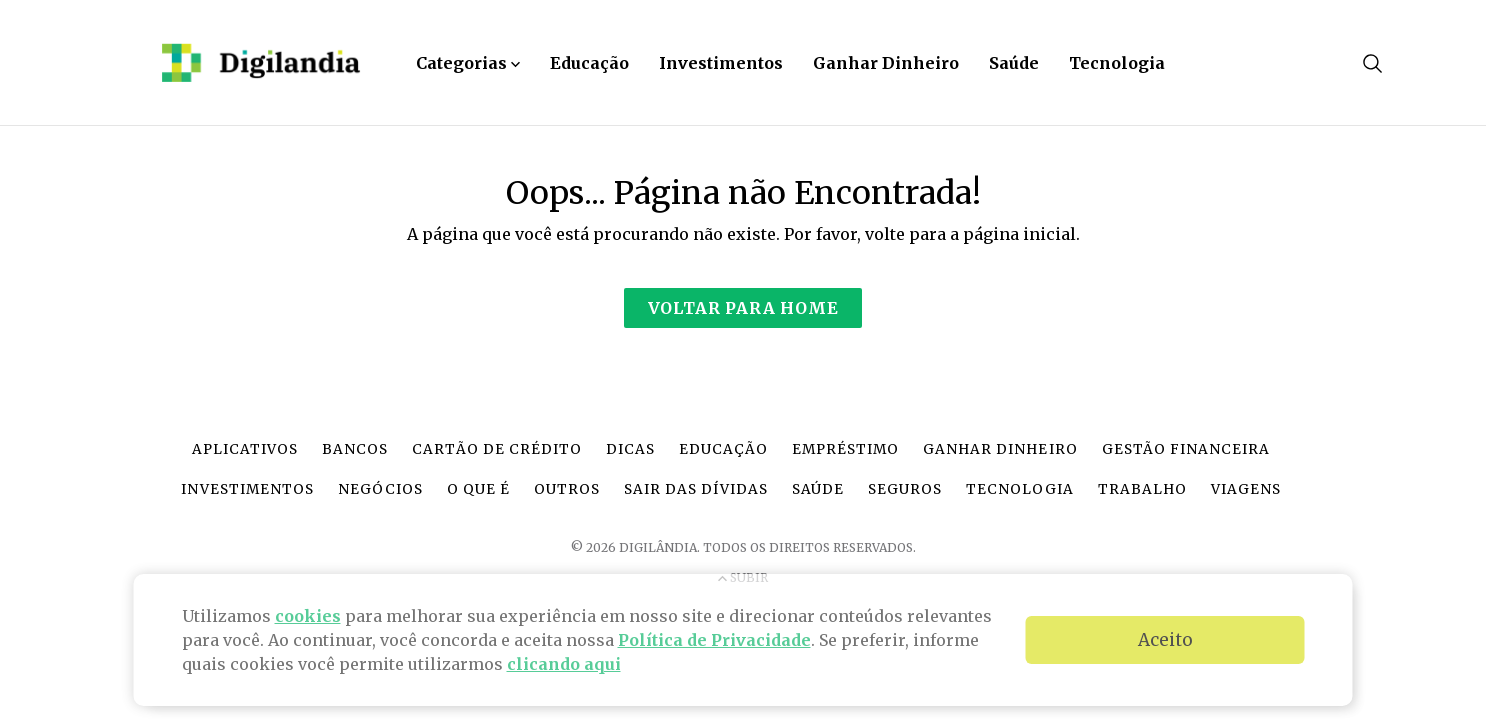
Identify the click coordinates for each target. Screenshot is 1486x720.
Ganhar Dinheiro (886, 63)
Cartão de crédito (496, 449)
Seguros (905, 489)
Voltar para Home (743, 308)
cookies (308, 616)
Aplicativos (245, 449)
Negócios (380, 489)
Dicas (630, 449)
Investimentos (721, 63)
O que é (478, 489)
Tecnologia (1117, 63)
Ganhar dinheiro (1000, 449)
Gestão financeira (1186, 449)
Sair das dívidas (695, 489)
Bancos (355, 449)
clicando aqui (564, 664)
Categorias (468, 63)
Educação (589, 63)
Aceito (1165, 640)
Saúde (1014, 63)
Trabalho (1142, 489)
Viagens (1246, 489)
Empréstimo (845, 449)
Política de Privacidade (714, 640)
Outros (567, 489)
